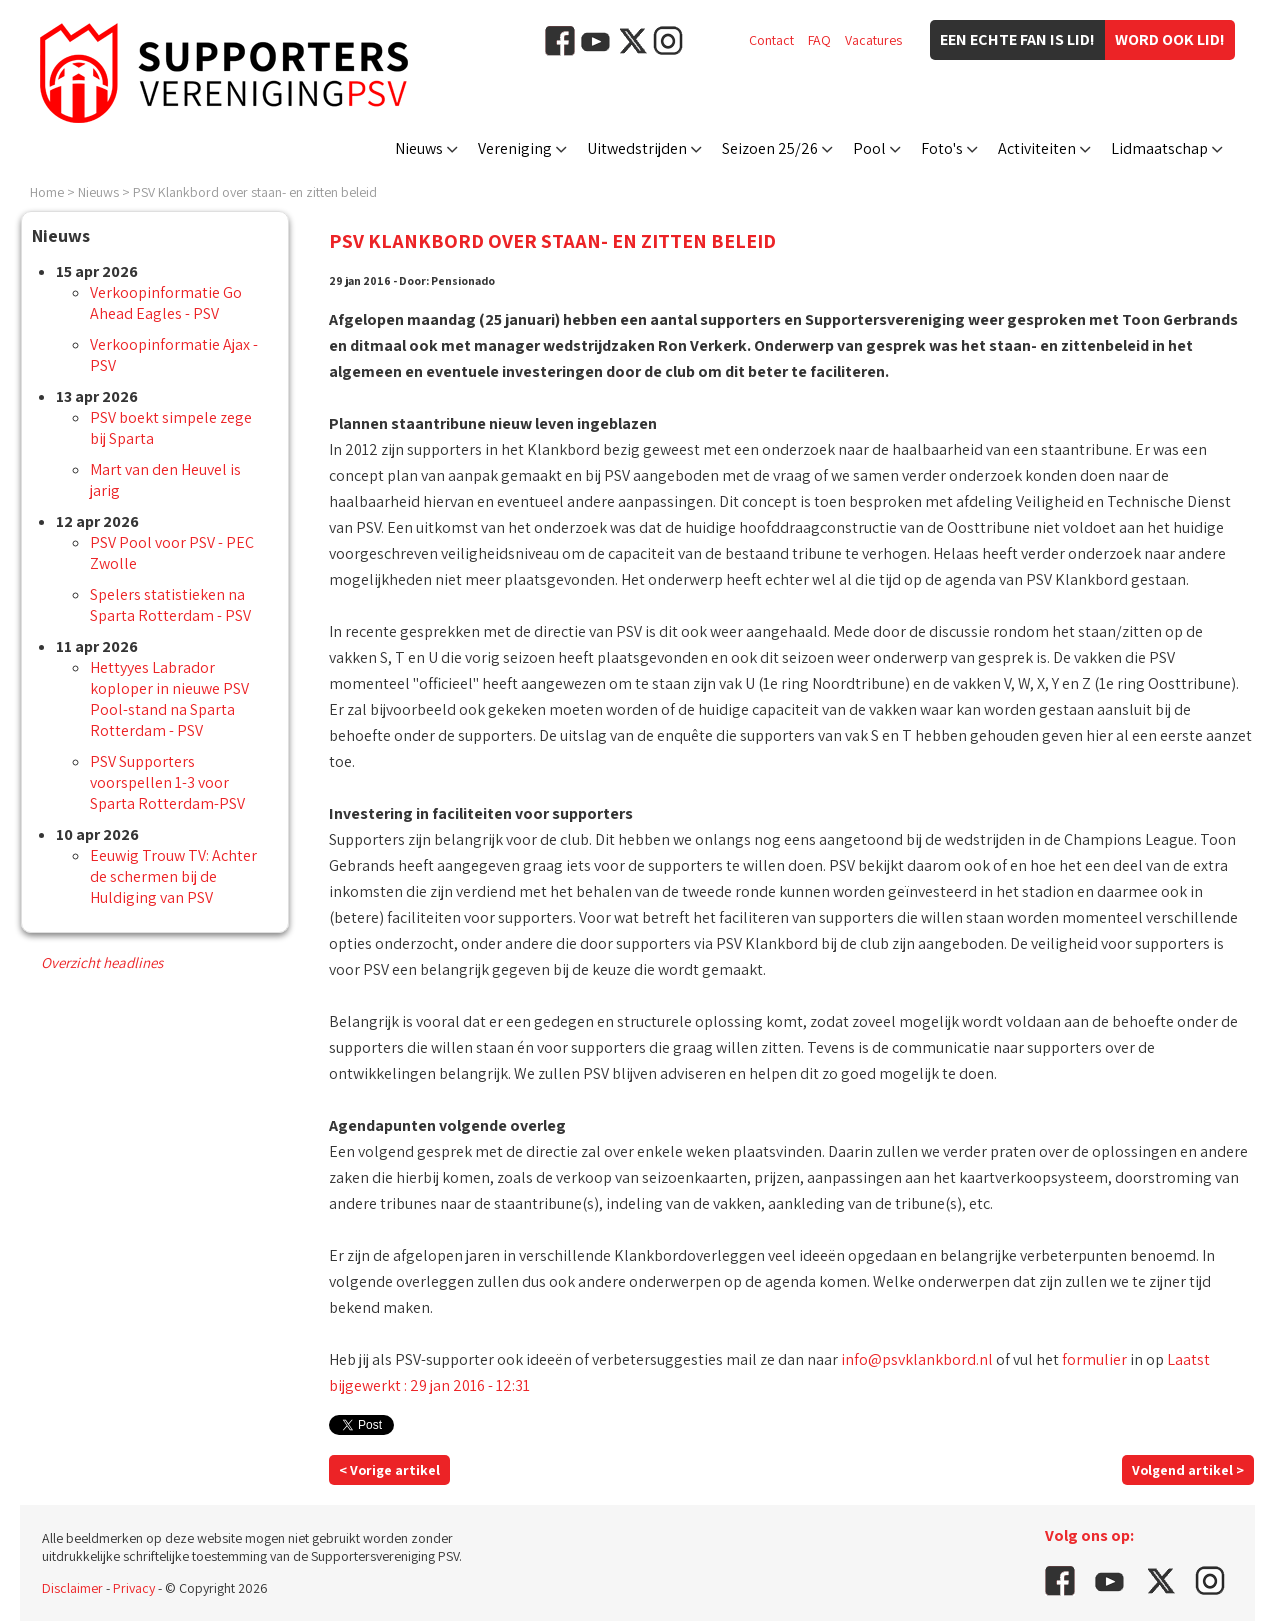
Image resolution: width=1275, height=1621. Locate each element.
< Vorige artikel (389, 1470)
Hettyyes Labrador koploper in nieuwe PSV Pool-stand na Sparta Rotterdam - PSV (169, 699)
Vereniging (515, 148)
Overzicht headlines (102, 962)
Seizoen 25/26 (770, 148)
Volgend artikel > (1188, 1470)
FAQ (819, 40)
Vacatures (873, 40)
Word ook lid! (1170, 39)
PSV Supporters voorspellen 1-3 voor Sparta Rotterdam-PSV (167, 782)
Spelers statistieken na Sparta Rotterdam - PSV (170, 605)
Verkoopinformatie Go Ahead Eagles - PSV (166, 303)
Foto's (942, 148)
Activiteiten (1037, 148)
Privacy (134, 1588)
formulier (1094, 1359)
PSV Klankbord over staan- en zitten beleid (255, 192)
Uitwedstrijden (637, 148)
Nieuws (419, 148)
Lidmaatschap (1159, 148)
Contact (771, 40)
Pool (869, 148)
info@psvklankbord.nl (917, 1359)
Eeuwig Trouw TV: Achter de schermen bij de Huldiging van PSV (173, 876)
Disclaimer (72, 1588)
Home (47, 192)
